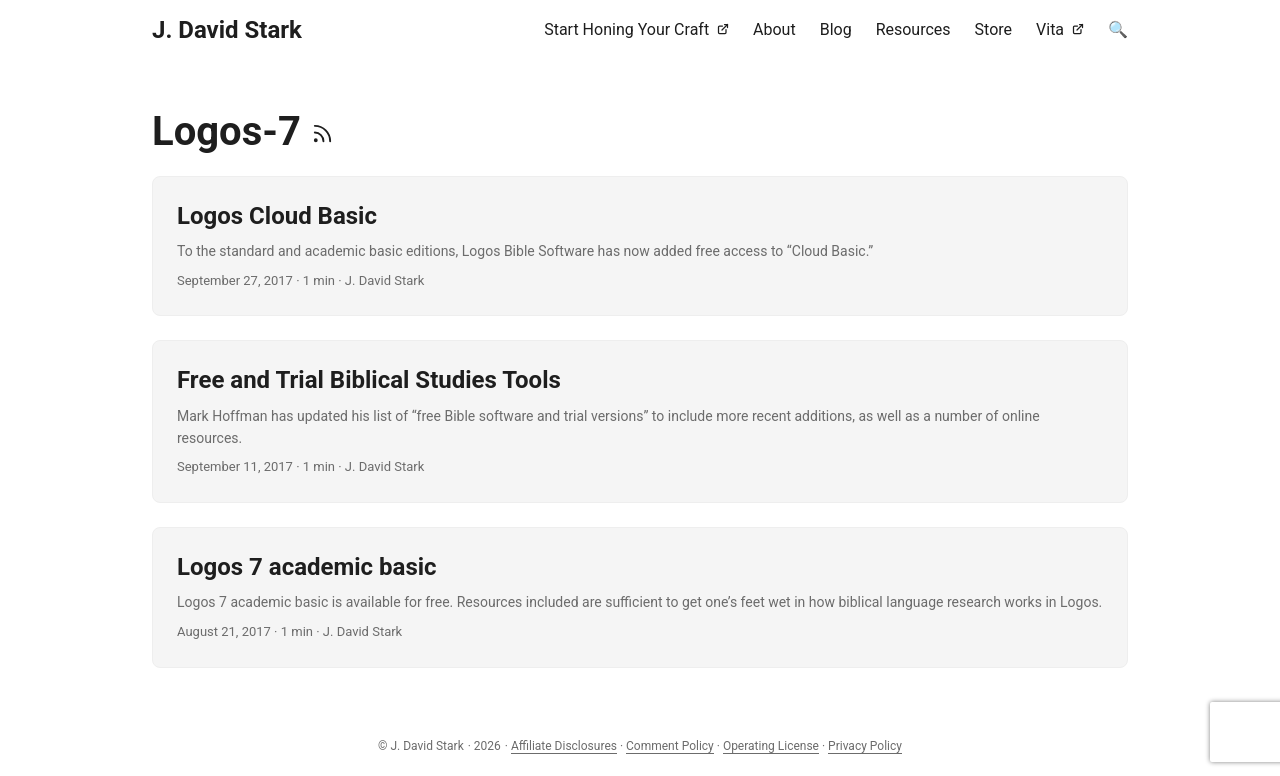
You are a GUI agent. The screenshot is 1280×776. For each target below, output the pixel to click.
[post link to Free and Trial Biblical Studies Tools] (640, 421)
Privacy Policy (865, 746)
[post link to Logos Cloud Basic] (640, 246)
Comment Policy (670, 746)
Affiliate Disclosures (564, 746)
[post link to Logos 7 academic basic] (640, 597)
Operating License (771, 746)
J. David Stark (227, 30)
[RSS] (322, 131)
